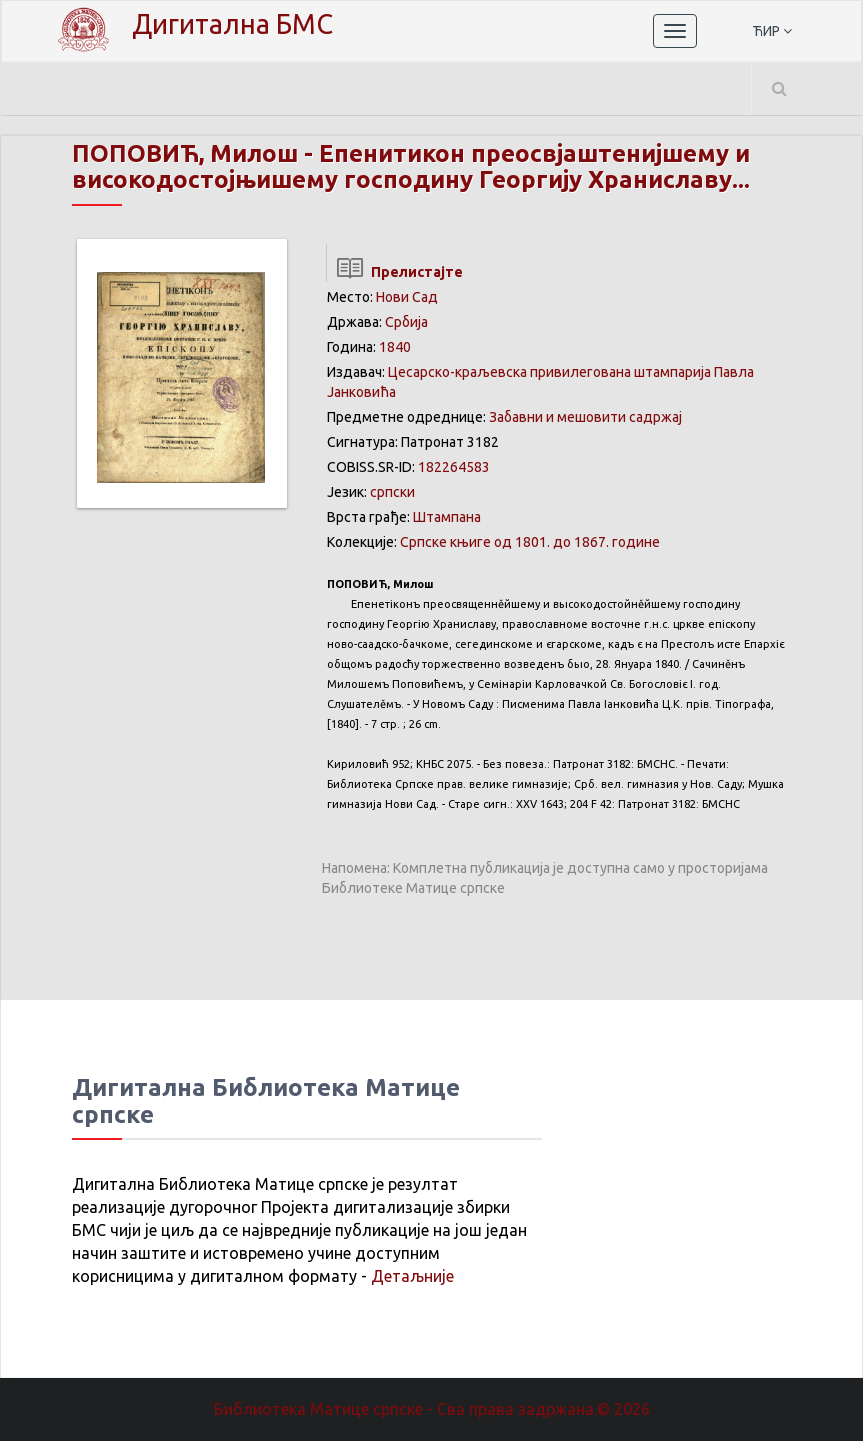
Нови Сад (407, 297)
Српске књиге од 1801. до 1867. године (530, 542)
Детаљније (412, 1276)
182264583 (454, 467)
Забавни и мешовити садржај (585, 417)
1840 (395, 347)
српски (392, 492)
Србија (406, 322)
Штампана (447, 517)
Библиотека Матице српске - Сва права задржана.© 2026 (432, 1409)
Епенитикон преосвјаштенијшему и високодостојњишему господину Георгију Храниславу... (411, 166)
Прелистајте (394, 272)
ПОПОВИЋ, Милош (185, 153)
